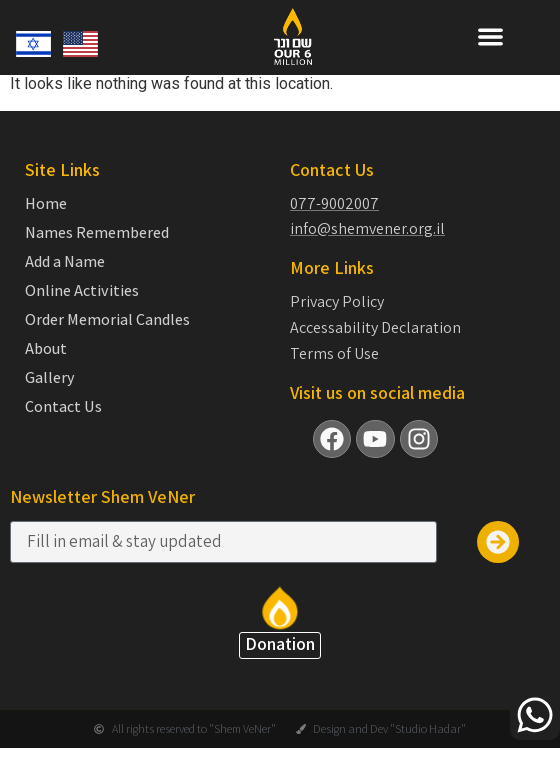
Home (46, 204)
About (46, 349)
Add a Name (65, 262)
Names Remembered (97, 233)
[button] (490, 36)
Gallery (50, 378)
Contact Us (63, 407)
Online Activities (82, 291)
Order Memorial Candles (107, 320)
